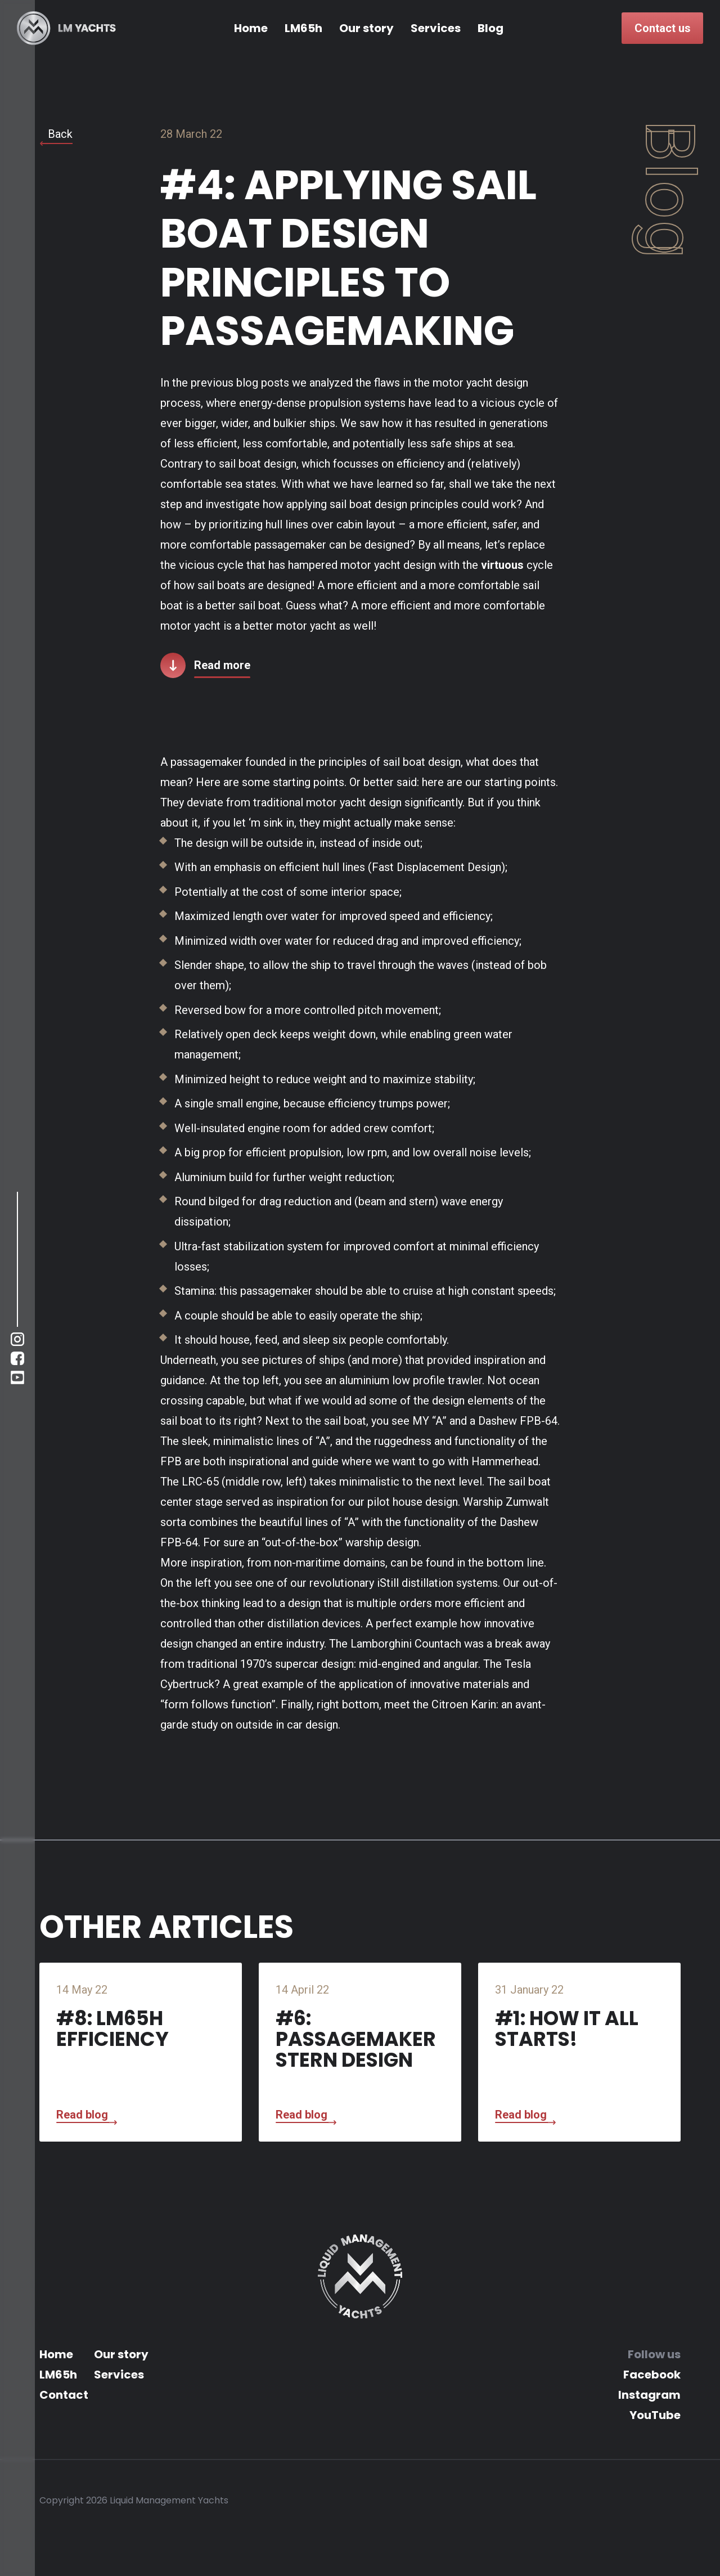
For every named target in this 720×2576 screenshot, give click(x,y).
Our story (366, 28)
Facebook (652, 2374)
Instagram (649, 2395)
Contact (63, 2395)
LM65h (303, 28)
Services (436, 28)
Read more (222, 665)
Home (251, 28)
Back (60, 134)
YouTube (655, 2415)
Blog (490, 28)
